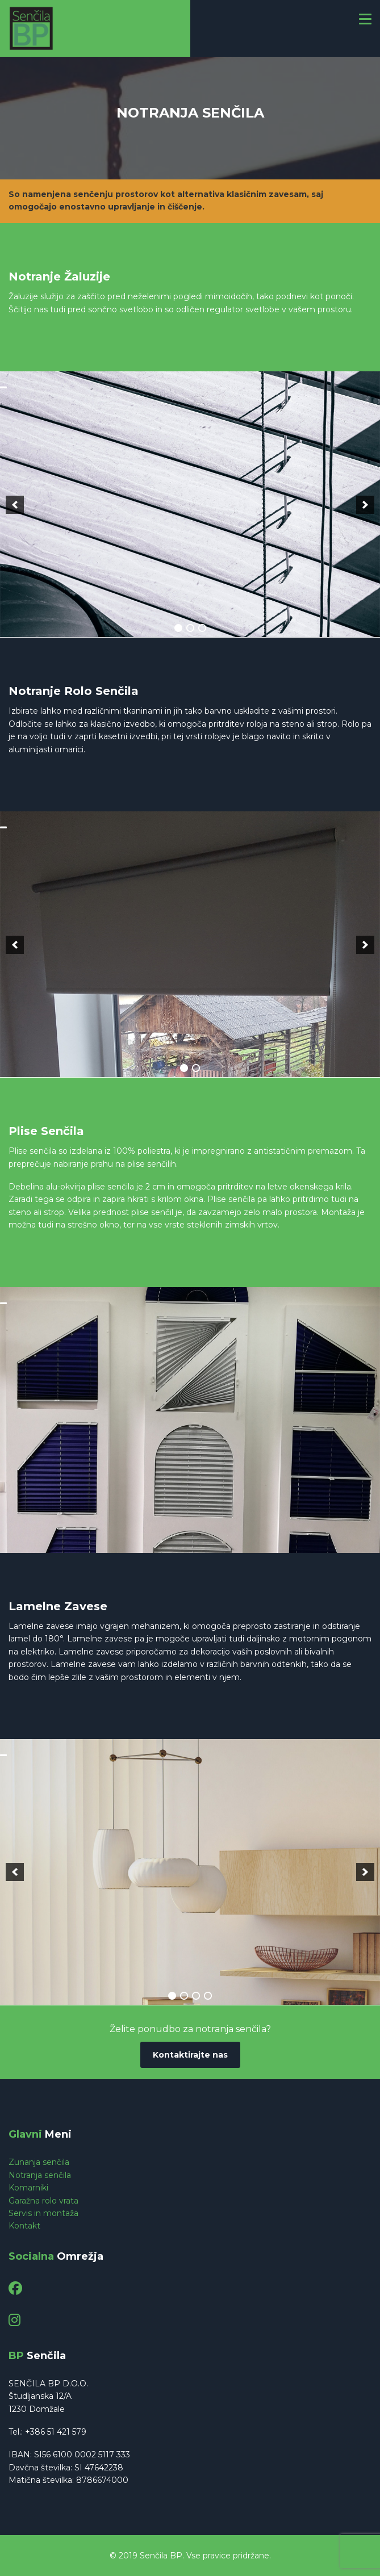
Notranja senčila (40, 2175)
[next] (365, 505)
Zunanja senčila (39, 2162)
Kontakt (24, 2226)
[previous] (15, 505)
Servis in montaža (43, 2213)
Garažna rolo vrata (43, 2201)
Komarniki (28, 2188)
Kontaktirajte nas (190, 2055)
